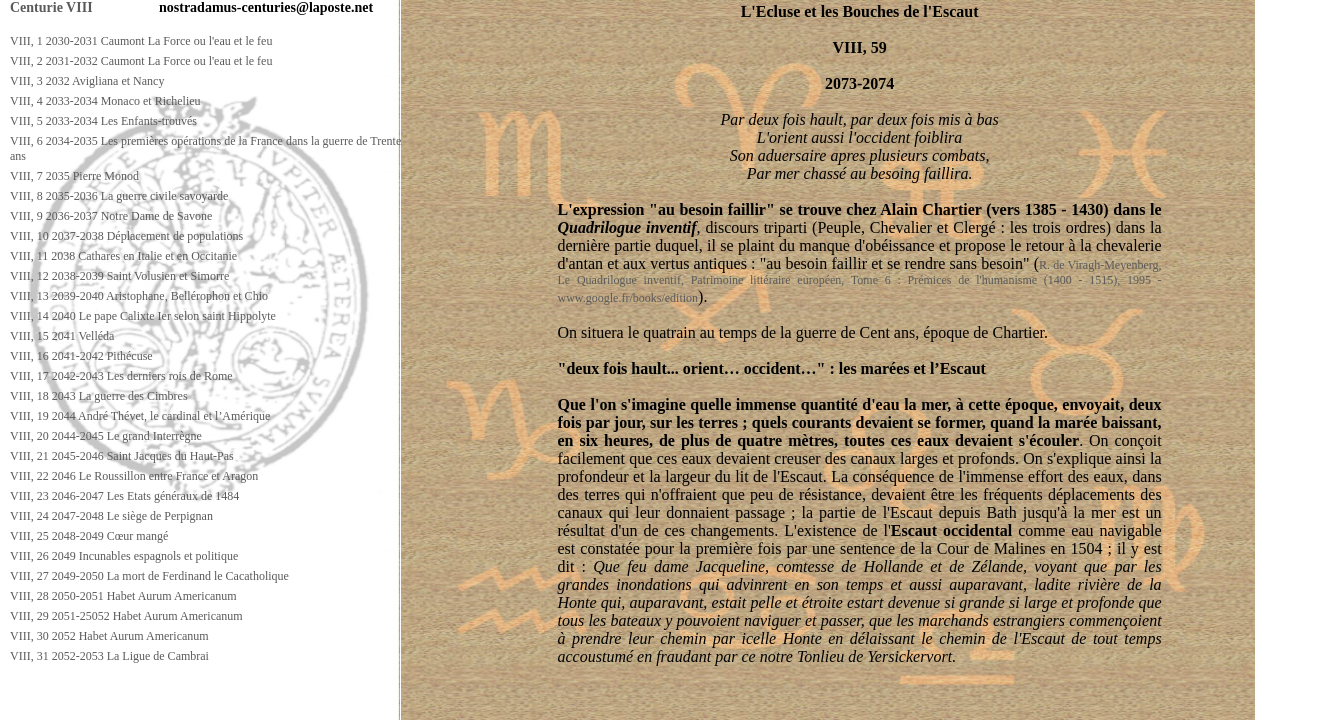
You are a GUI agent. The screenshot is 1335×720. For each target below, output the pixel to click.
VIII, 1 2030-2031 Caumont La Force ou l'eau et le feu (141, 41)
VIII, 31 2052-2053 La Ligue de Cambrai (109, 656)
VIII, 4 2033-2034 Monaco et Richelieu (105, 101)
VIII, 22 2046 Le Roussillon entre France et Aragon (134, 476)
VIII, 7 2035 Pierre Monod (74, 176)
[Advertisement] (367, 701)
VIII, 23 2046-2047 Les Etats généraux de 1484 (124, 496)
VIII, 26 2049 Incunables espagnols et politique (124, 556)
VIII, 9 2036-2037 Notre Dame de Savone (111, 216)
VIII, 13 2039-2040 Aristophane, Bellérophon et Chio (139, 296)
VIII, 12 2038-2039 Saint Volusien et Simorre (119, 276)
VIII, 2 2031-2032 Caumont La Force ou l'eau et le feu (141, 61)
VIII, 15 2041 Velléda (62, 336)
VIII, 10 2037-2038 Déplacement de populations (126, 236)
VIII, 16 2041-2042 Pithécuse (81, 356)
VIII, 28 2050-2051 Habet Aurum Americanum (123, 596)
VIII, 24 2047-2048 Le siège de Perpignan (111, 516)
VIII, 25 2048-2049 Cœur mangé (89, 536)
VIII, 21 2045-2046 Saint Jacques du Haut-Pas (122, 456)
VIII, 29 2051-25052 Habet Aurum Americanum (126, 616)
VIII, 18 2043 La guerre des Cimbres (99, 396)
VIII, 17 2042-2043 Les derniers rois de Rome (121, 376)
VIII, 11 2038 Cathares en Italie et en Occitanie (123, 256)
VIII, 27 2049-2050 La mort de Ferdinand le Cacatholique (149, 576)
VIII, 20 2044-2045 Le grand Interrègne (106, 436)
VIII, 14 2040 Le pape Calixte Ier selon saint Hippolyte (143, 316)
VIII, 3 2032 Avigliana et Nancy (87, 81)
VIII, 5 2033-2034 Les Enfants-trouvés (103, 121)
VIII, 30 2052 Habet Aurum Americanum (109, 636)
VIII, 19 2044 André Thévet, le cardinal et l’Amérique (140, 416)
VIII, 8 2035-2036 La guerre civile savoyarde (119, 196)
